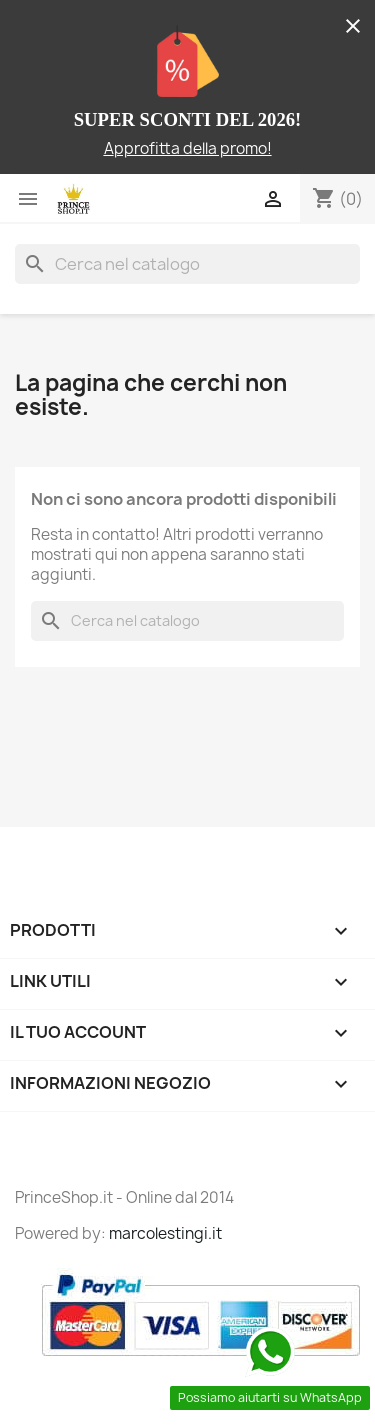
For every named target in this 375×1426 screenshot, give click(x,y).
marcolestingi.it (165, 1233)
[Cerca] (187, 264)
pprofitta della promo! (193, 148)
